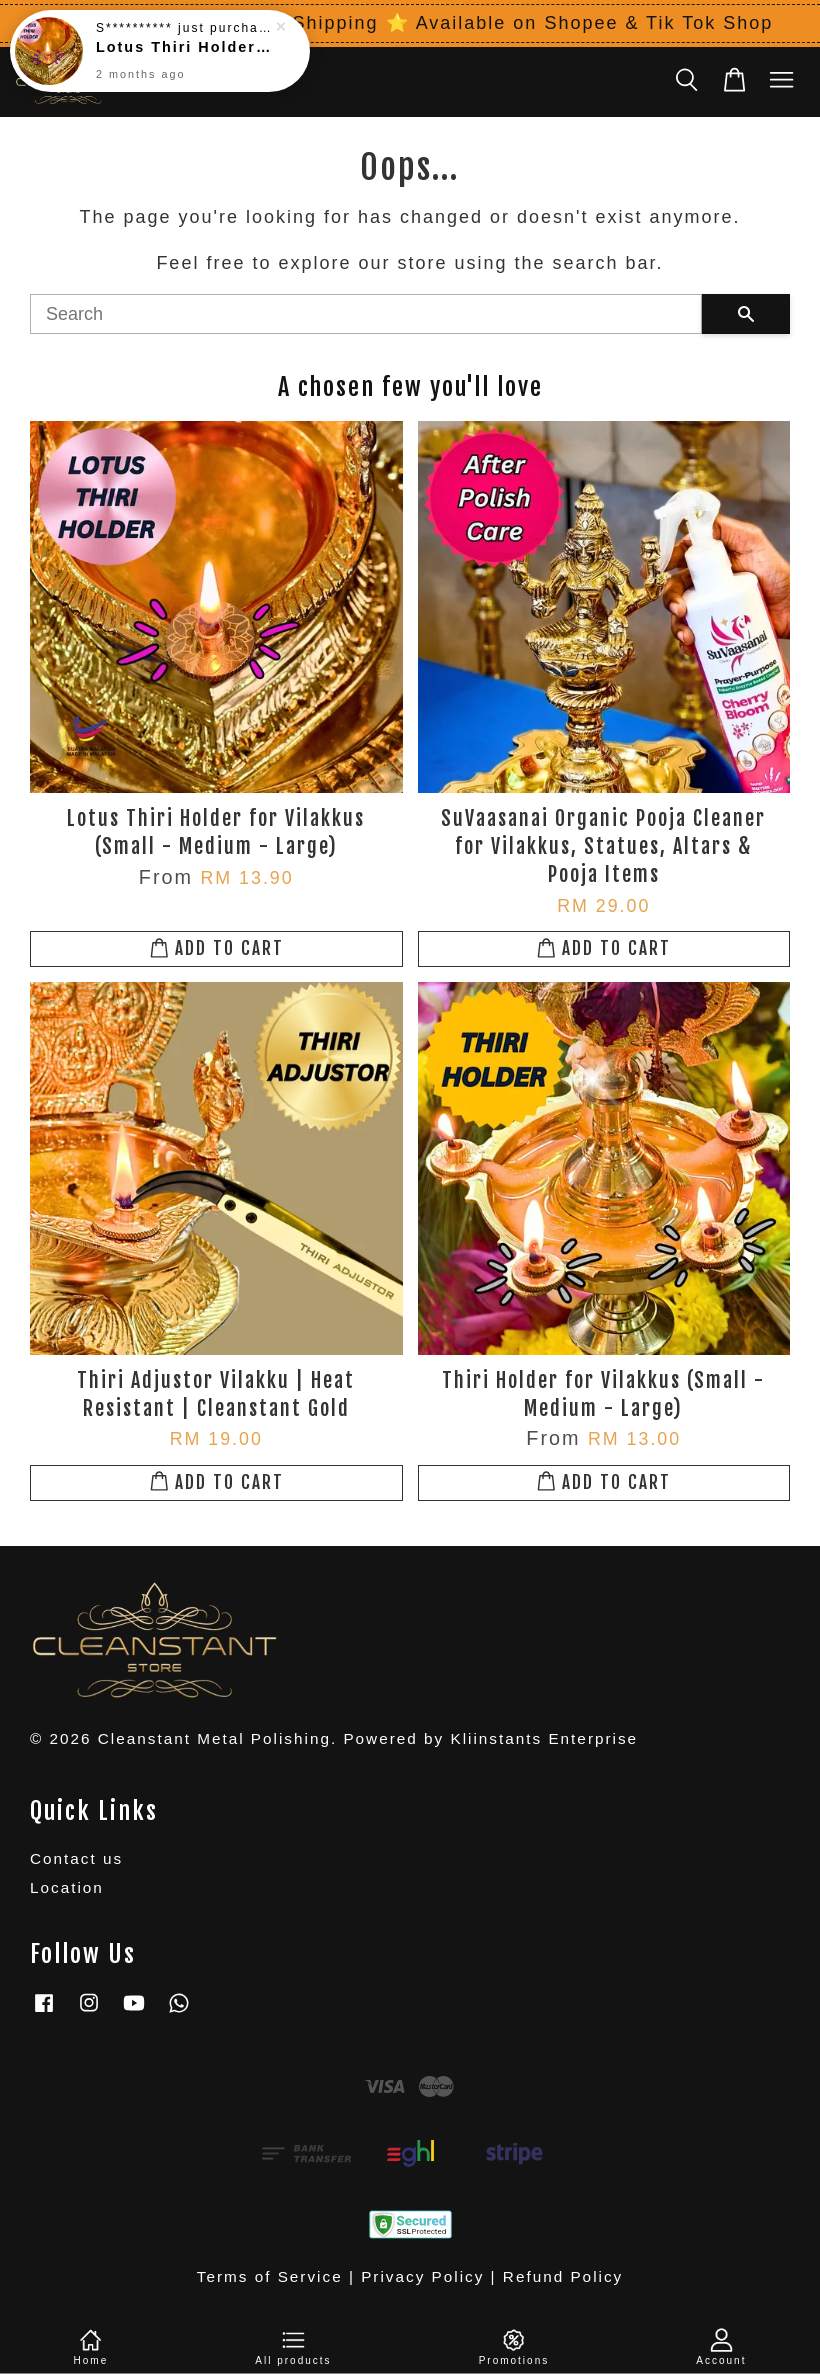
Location (67, 1887)
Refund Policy (563, 2276)
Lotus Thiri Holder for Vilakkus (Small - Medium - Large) (184, 32)
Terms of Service (270, 2276)
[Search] (366, 314)
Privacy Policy (422, 2276)
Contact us (76, 1858)
